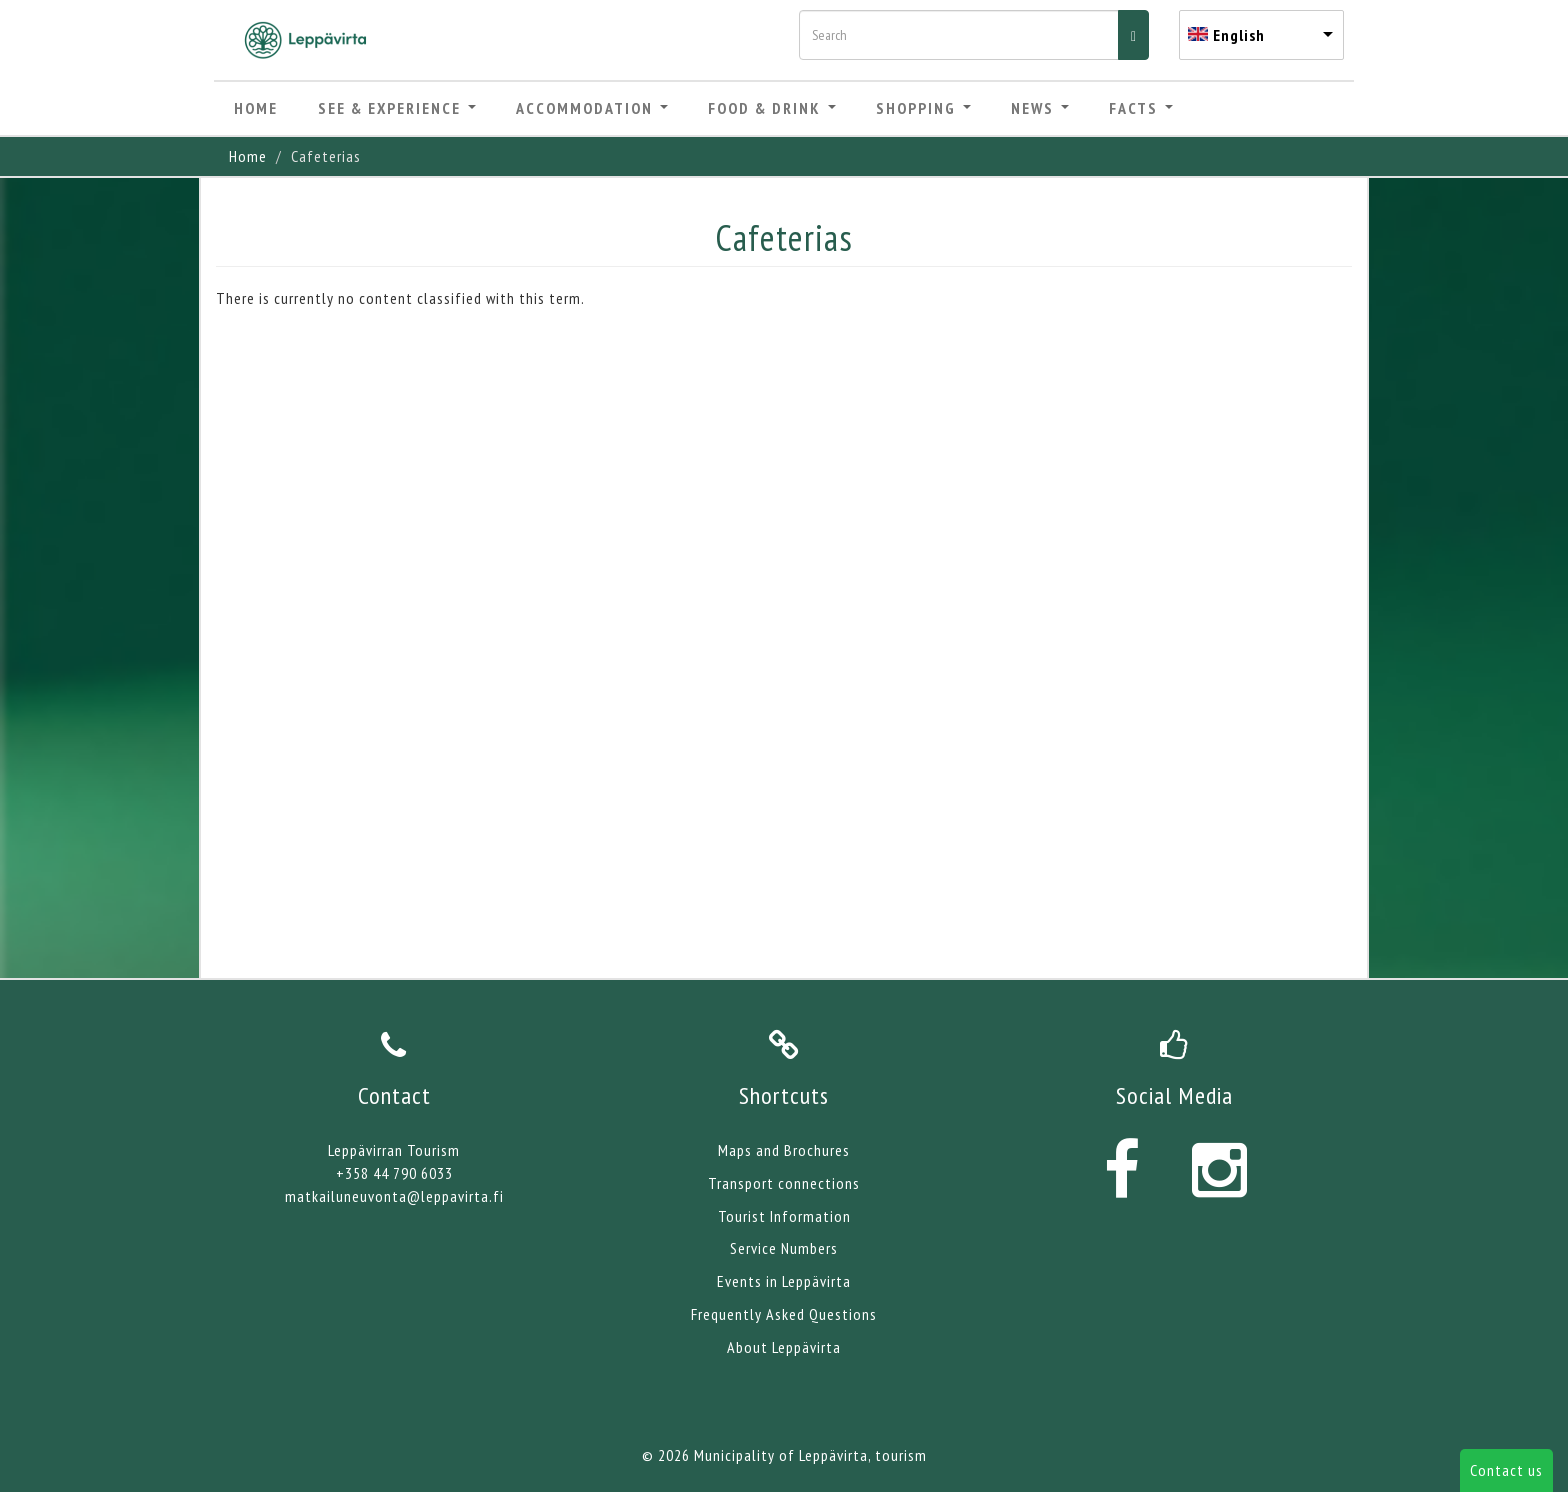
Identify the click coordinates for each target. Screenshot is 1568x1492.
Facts (1141, 108)
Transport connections (784, 1183)
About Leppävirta (784, 1347)
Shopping (923, 108)
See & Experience (397, 108)
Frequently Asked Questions (784, 1314)
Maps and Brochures (784, 1150)
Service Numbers (784, 1248)
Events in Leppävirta (784, 1281)
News (1040, 108)
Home (256, 108)
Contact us (1506, 1470)
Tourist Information (784, 1216)
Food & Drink (772, 108)
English (1239, 35)
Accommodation (592, 108)
